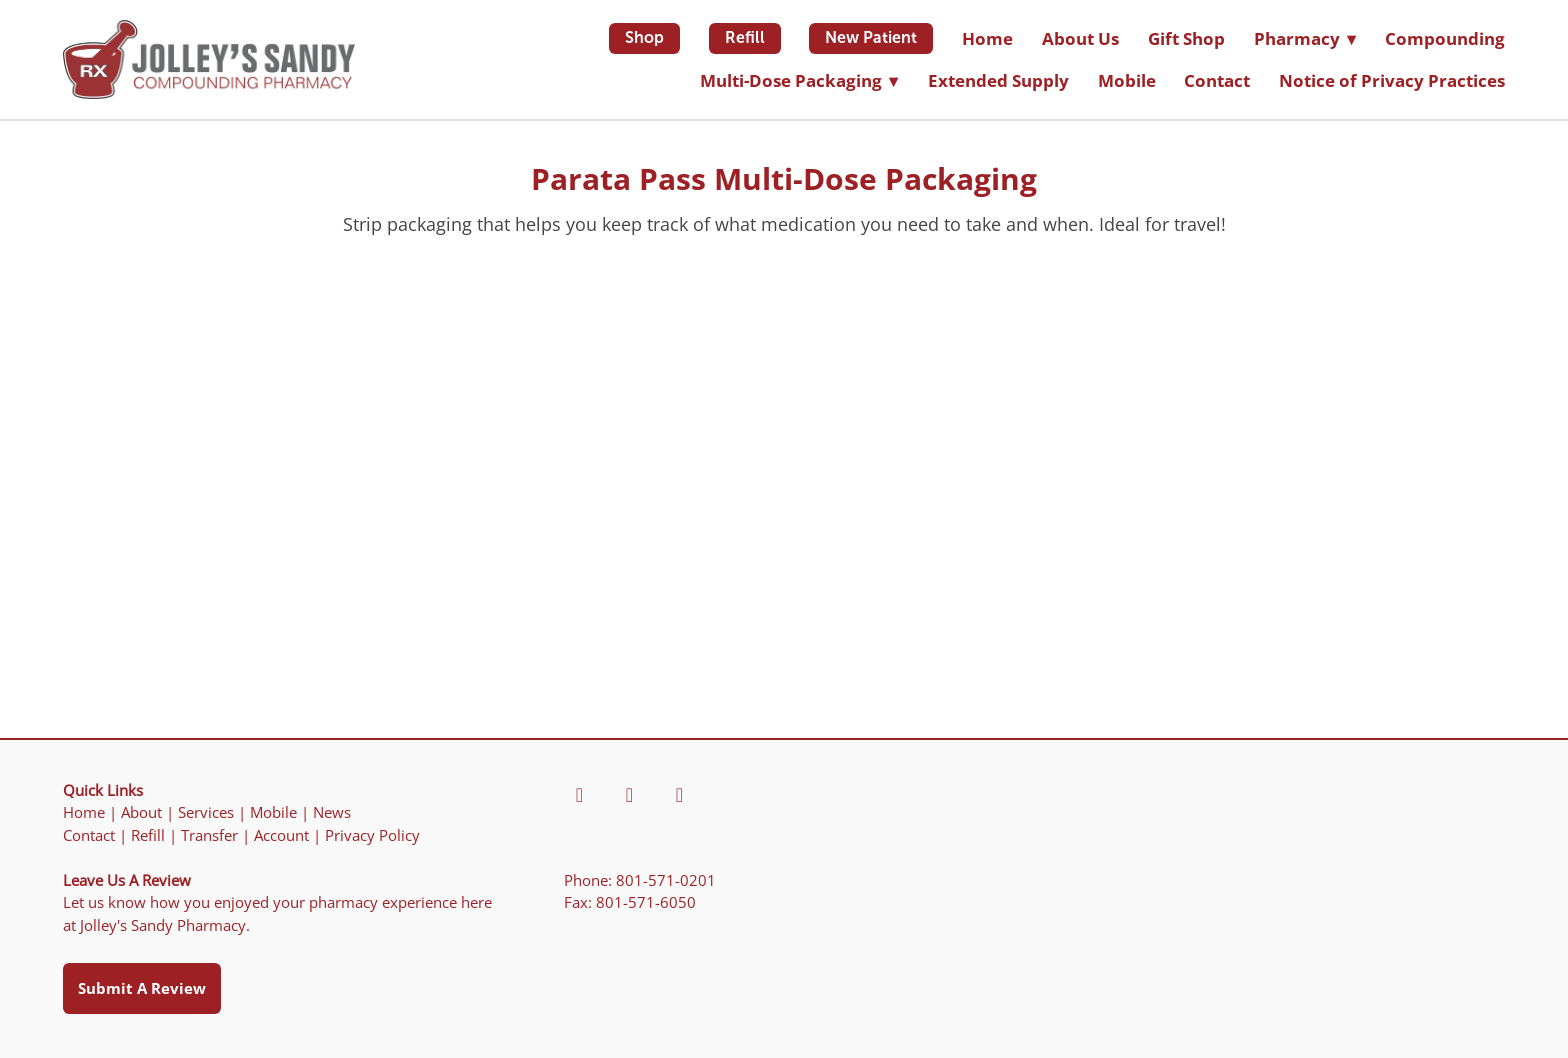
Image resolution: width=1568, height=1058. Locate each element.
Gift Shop (1186, 38)
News (332, 812)
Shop (644, 37)
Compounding (1445, 38)
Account (281, 835)
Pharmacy (1305, 38)
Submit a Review (142, 988)
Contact (1217, 80)
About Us (1080, 38)
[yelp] (629, 795)
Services (206, 812)
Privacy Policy (372, 835)
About (141, 812)
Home (987, 38)
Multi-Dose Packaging (799, 80)
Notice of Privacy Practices (1392, 80)
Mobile (1127, 80)
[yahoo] (679, 795)
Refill (745, 37)
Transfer (209, 835)
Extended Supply (998, 80)
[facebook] (579, 795)
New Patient (871, 37)
